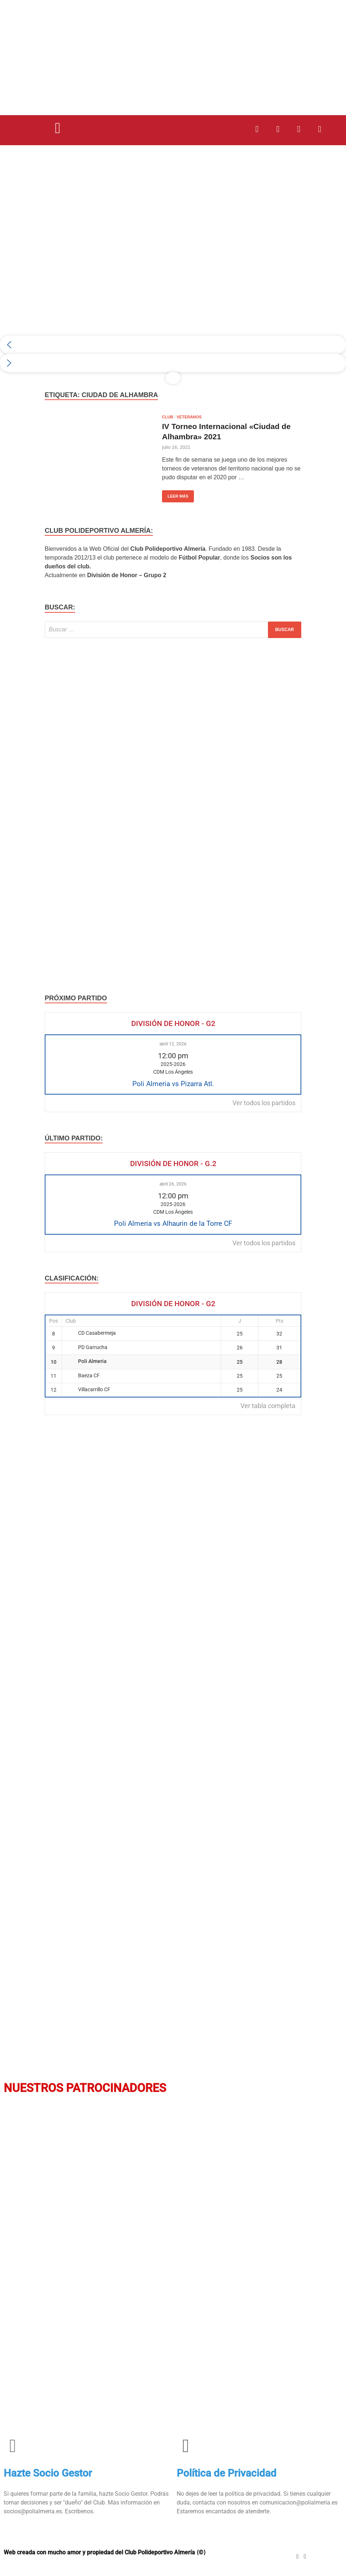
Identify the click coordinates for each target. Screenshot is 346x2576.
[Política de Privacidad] (186, 2446)
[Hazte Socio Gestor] (13, 2446)
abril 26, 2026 (173, 1184)
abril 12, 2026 (173, 1044)
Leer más (175, 494)
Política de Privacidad (226, 2473)
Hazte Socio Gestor (48, 2473)
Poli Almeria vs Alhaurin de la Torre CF (173, 1223)
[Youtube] (305, 2556)
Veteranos (189, 417)
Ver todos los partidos (263, 1103)
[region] (173, 273)
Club (167, 417)
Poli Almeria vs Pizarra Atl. (173, 1084)
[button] (57, 128)
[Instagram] (298, 2556)
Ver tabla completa (267, 1406)
